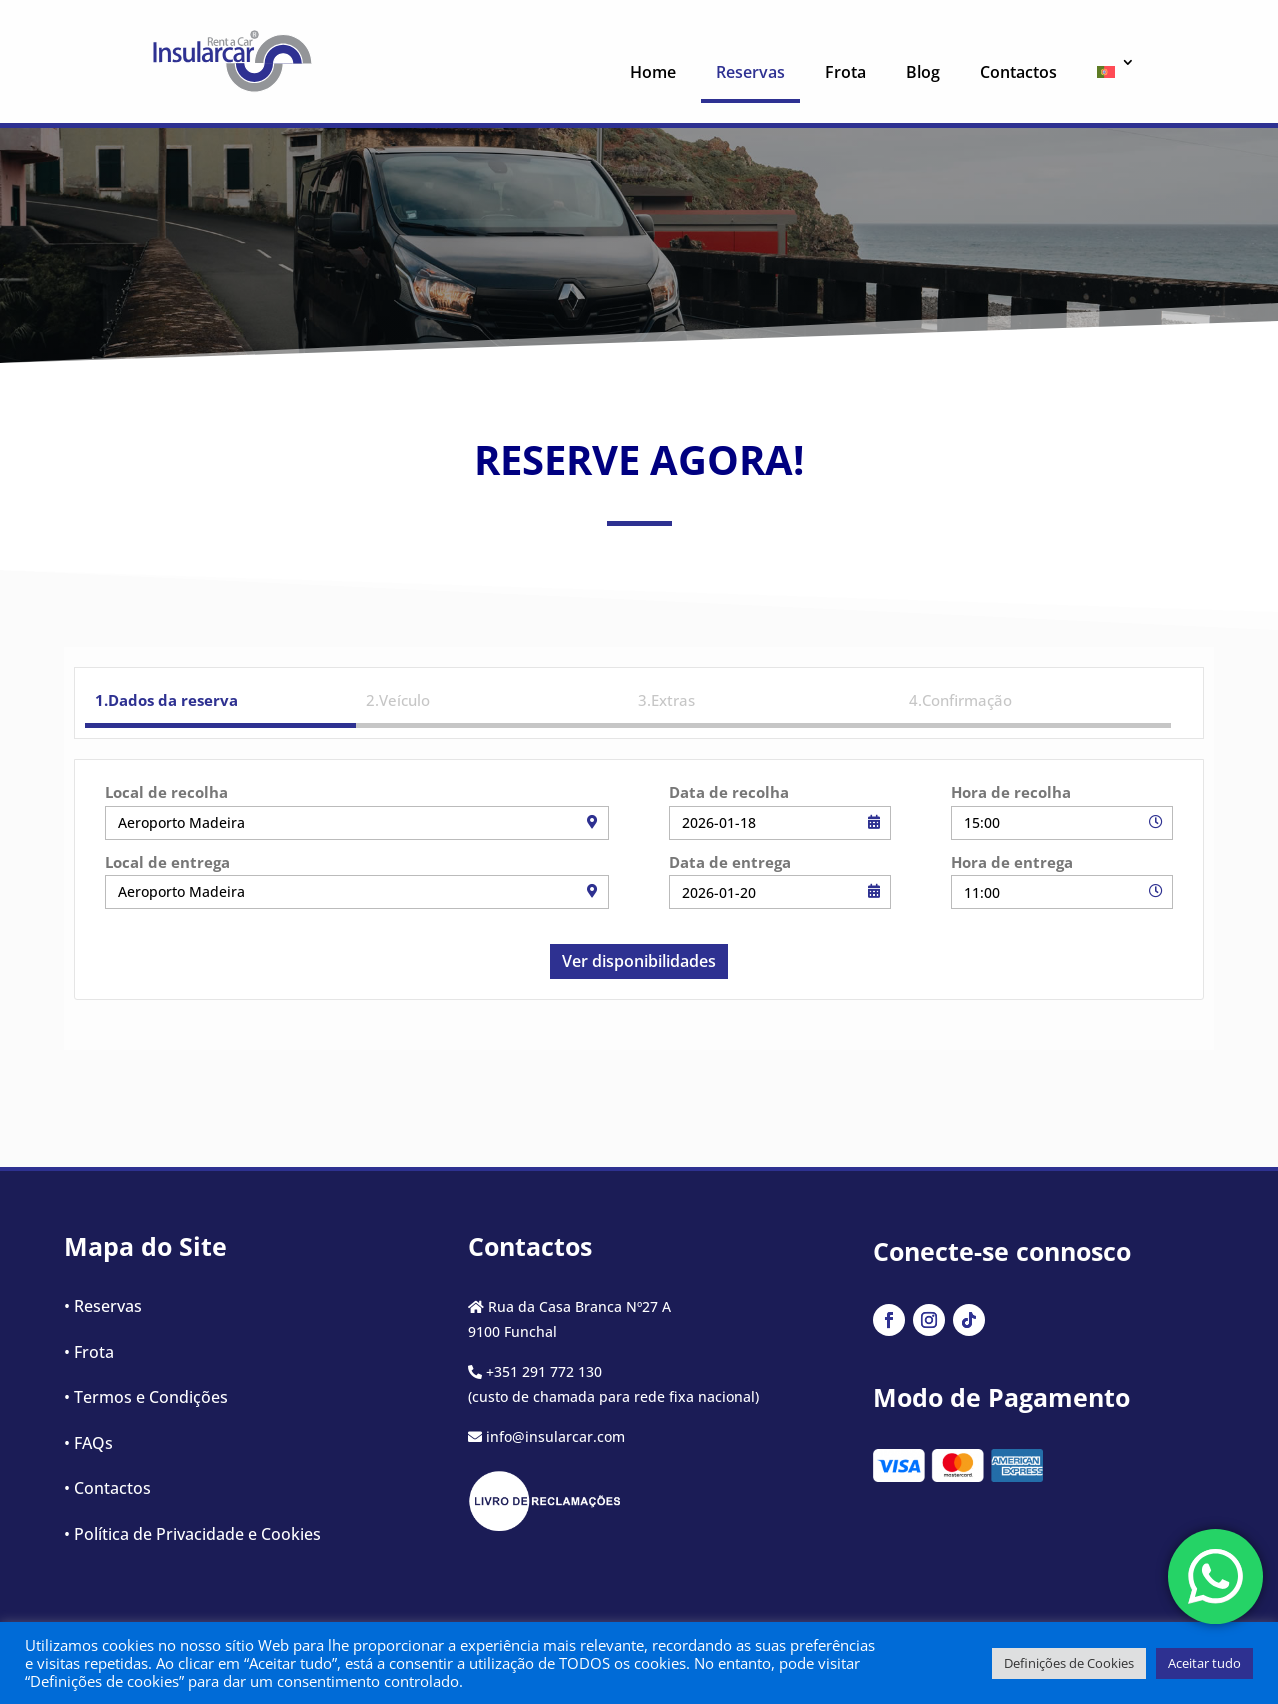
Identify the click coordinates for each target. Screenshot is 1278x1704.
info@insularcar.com (555, 1436)
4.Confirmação (960, 700)
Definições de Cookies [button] (1069, 1663)
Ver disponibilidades (639, 961)
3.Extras (666, 700)
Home (653, 72)
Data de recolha (729, 792)
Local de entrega (167, 862)
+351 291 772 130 (544, 1371)
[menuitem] (1108, 77)
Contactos (1018, 72)
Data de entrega (730, 862)
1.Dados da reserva (166, 700)
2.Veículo (398, 700)
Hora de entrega (1012, 862)
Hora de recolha (1011, 792)
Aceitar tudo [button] (1204, 1663)
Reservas (750, 72)
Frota (845, 72)
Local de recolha (166, 792)
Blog (923, 72)
